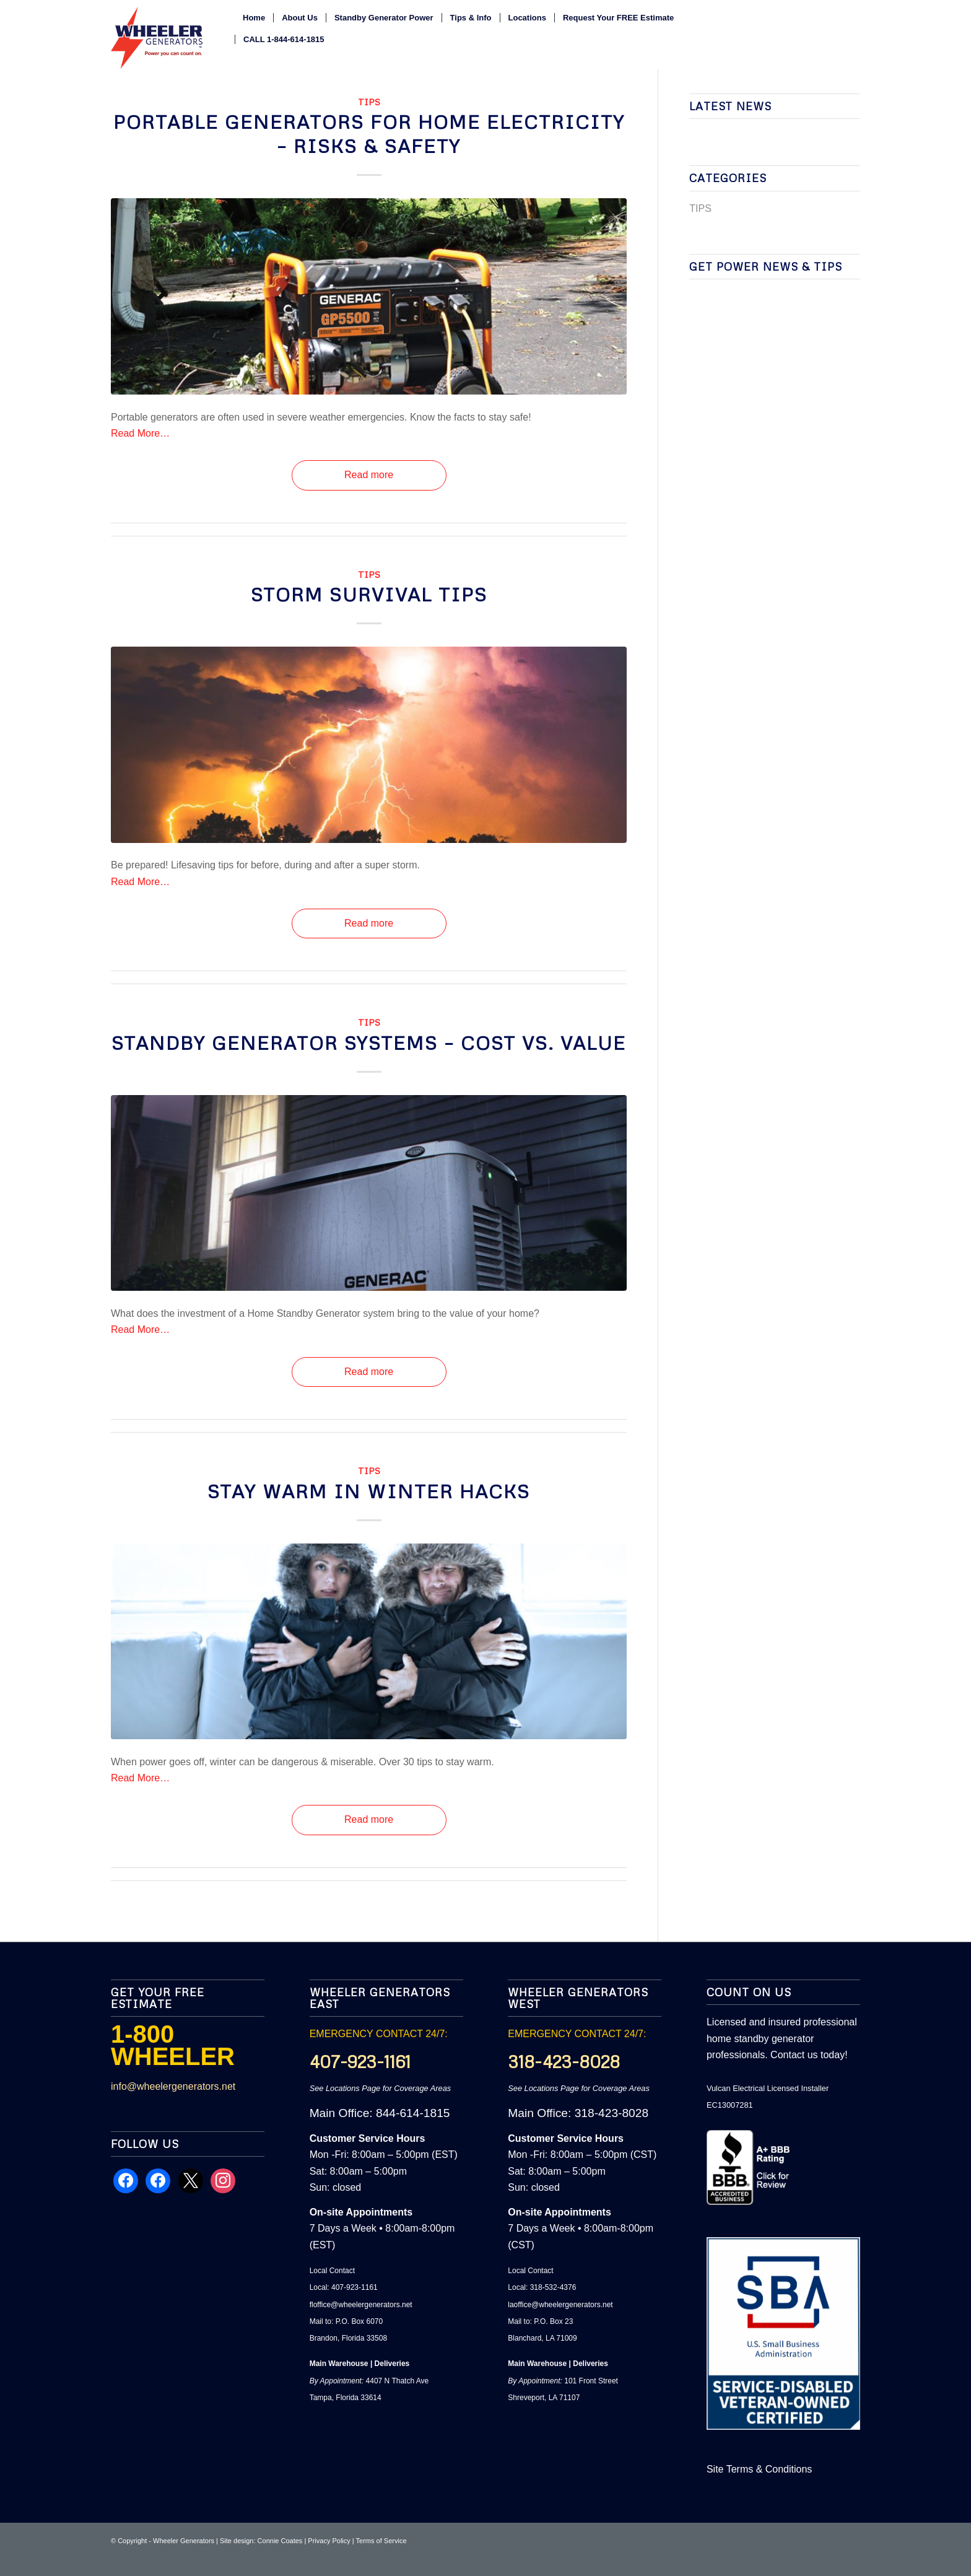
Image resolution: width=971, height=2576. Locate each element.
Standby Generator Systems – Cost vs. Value (368, 1042)
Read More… (140, 433)
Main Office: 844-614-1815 (380, 2113)
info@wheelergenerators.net (173, 2086)
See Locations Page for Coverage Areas (380, 2088)
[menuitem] (254, 17)
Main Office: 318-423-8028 (578, 2113)
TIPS (369, 101)
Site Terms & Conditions (759, 2469)
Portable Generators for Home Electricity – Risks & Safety (369, 133)
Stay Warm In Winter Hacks (368, 1491)
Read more (368, 474)
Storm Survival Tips (369, 594)
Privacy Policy (329, 2540)
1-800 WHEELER (173, 2044)
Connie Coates (280, 2540)
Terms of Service (381, 2540)
